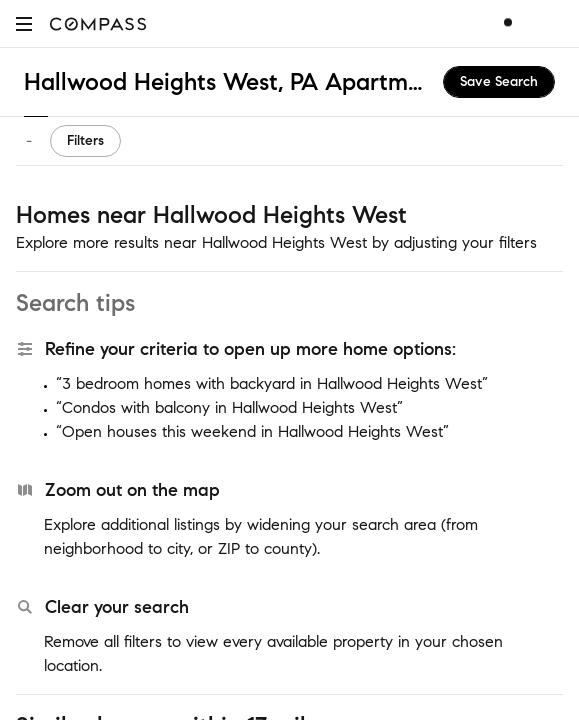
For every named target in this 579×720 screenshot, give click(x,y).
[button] (24, 23)
